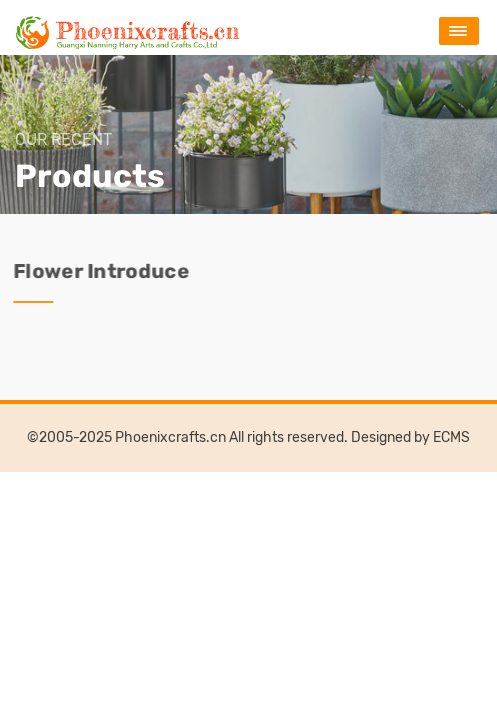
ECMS (451, 437)
